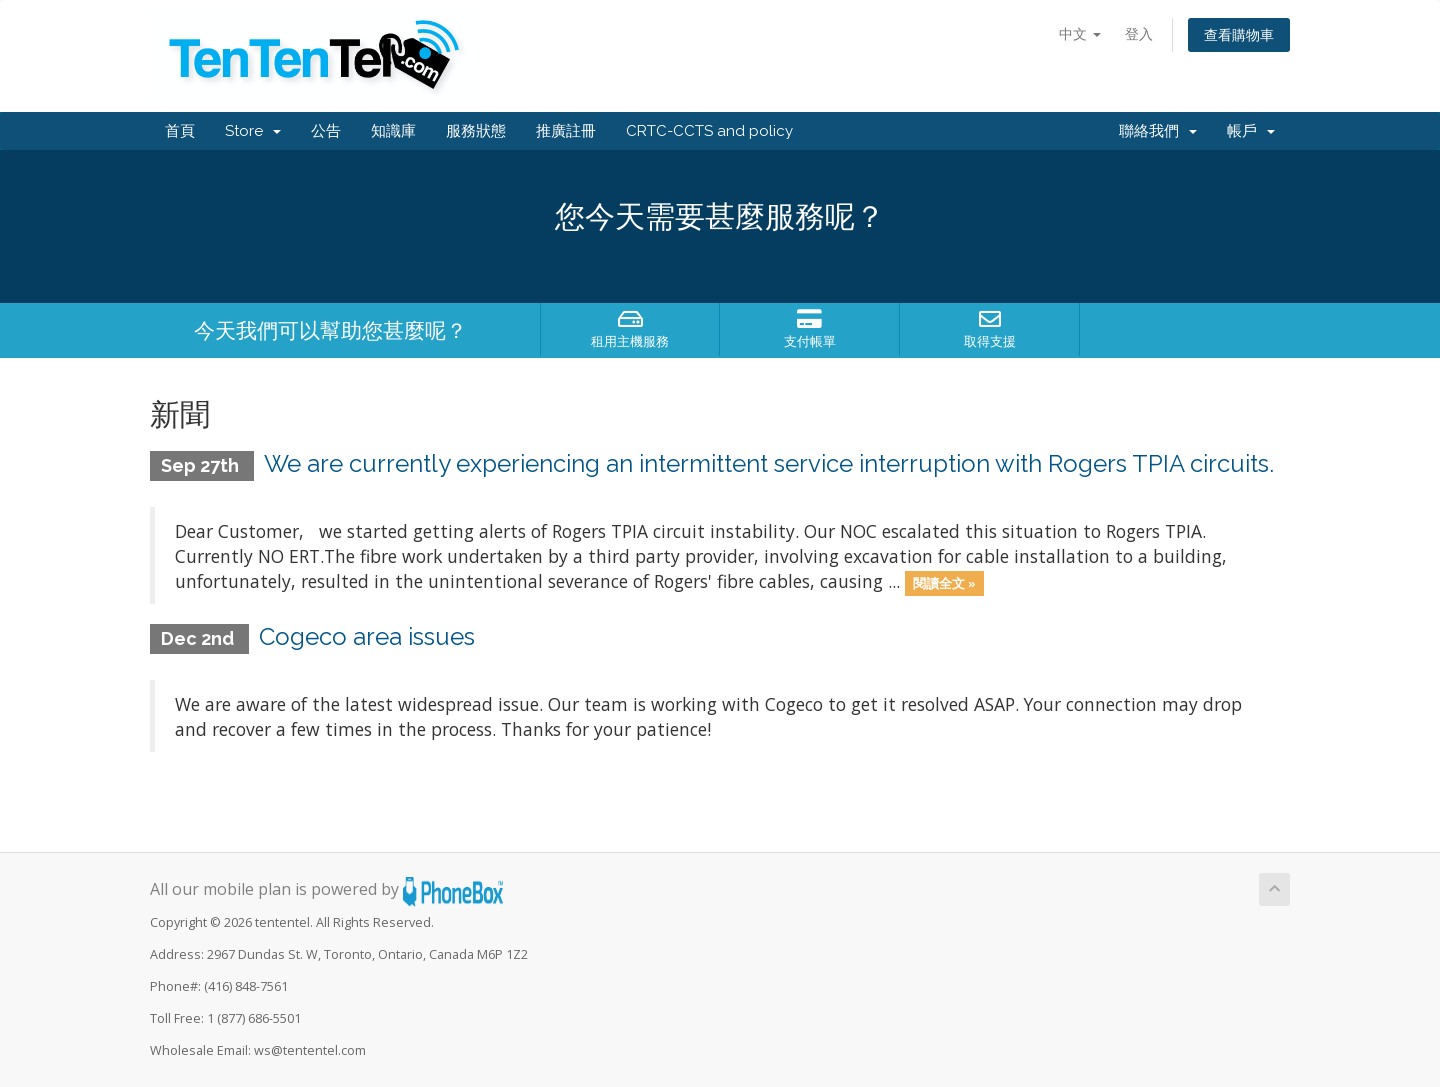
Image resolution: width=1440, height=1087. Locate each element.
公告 (326, 131)
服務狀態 (476, 131)
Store (253, 131)
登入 (1139, 33)
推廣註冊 (566, 131)
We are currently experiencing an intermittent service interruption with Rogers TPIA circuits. (769, 463)
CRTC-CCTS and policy (709, 131)
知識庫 (393, 131)
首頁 (180, 131)
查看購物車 (1239, 34)
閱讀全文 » (944, 583)
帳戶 (1251, 131)
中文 (1080, 33)
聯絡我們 (1158, 131)
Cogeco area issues (367, 636)
